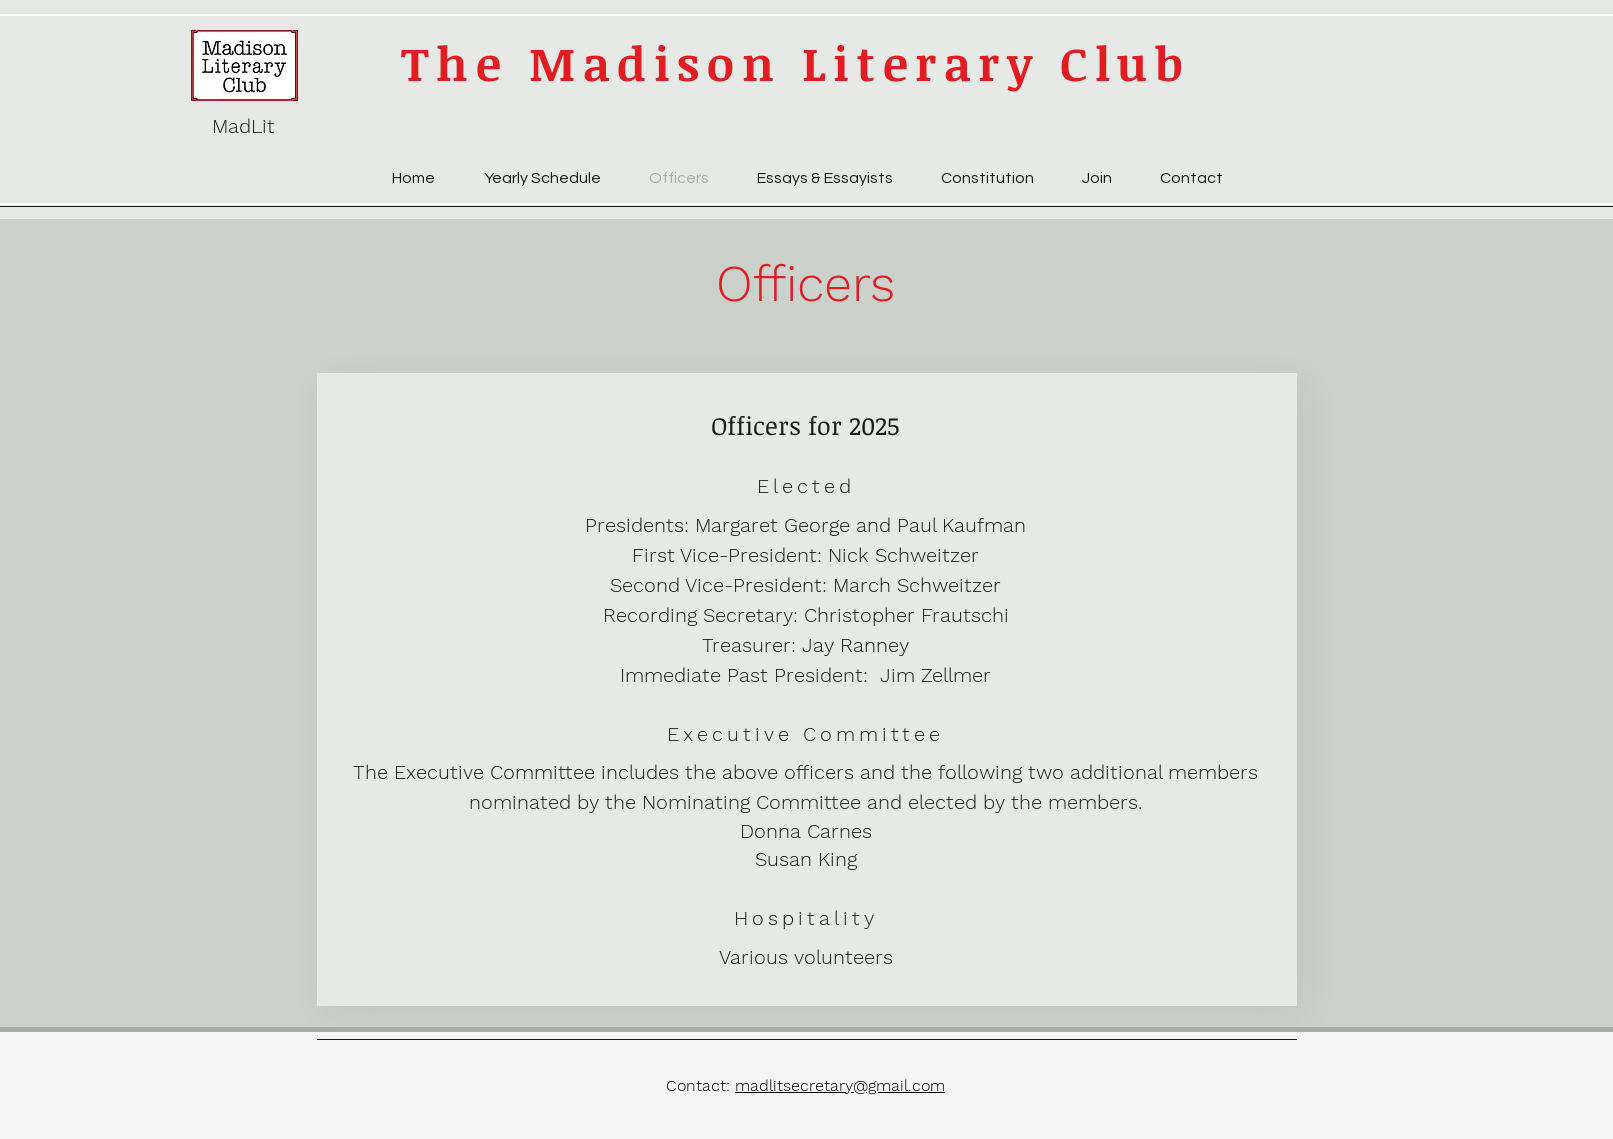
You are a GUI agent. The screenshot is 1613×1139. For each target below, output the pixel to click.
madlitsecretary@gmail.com (840, 1085)
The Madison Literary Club (796, 62)
